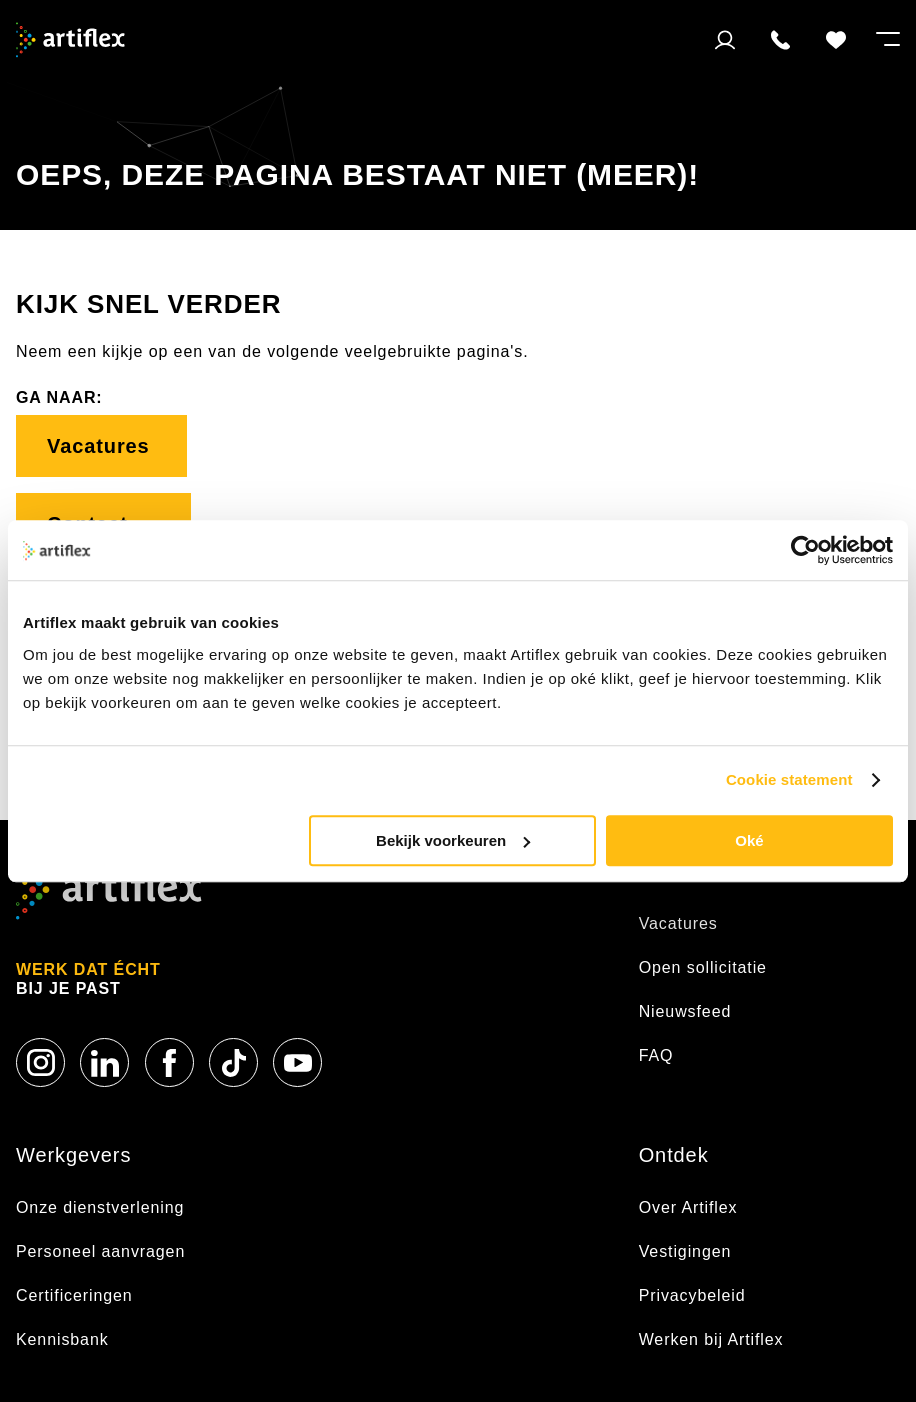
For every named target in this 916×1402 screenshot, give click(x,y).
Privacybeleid (692, 1295)
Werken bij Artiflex (711, 1339)
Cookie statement (789, 779)
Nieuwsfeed (685, 1011)
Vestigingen (685, 1251)
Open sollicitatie (703, 967)
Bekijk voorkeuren (453, 840)
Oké (749, 840)
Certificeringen (74, 1295)
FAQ (656, 1055)
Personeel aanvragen (100, 1251)
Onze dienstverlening (100, 1207)
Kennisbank (62, 1339)
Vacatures (101, 446)
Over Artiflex (691, 1207)
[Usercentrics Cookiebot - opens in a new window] (805, 550)
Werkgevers (73, 1155)
